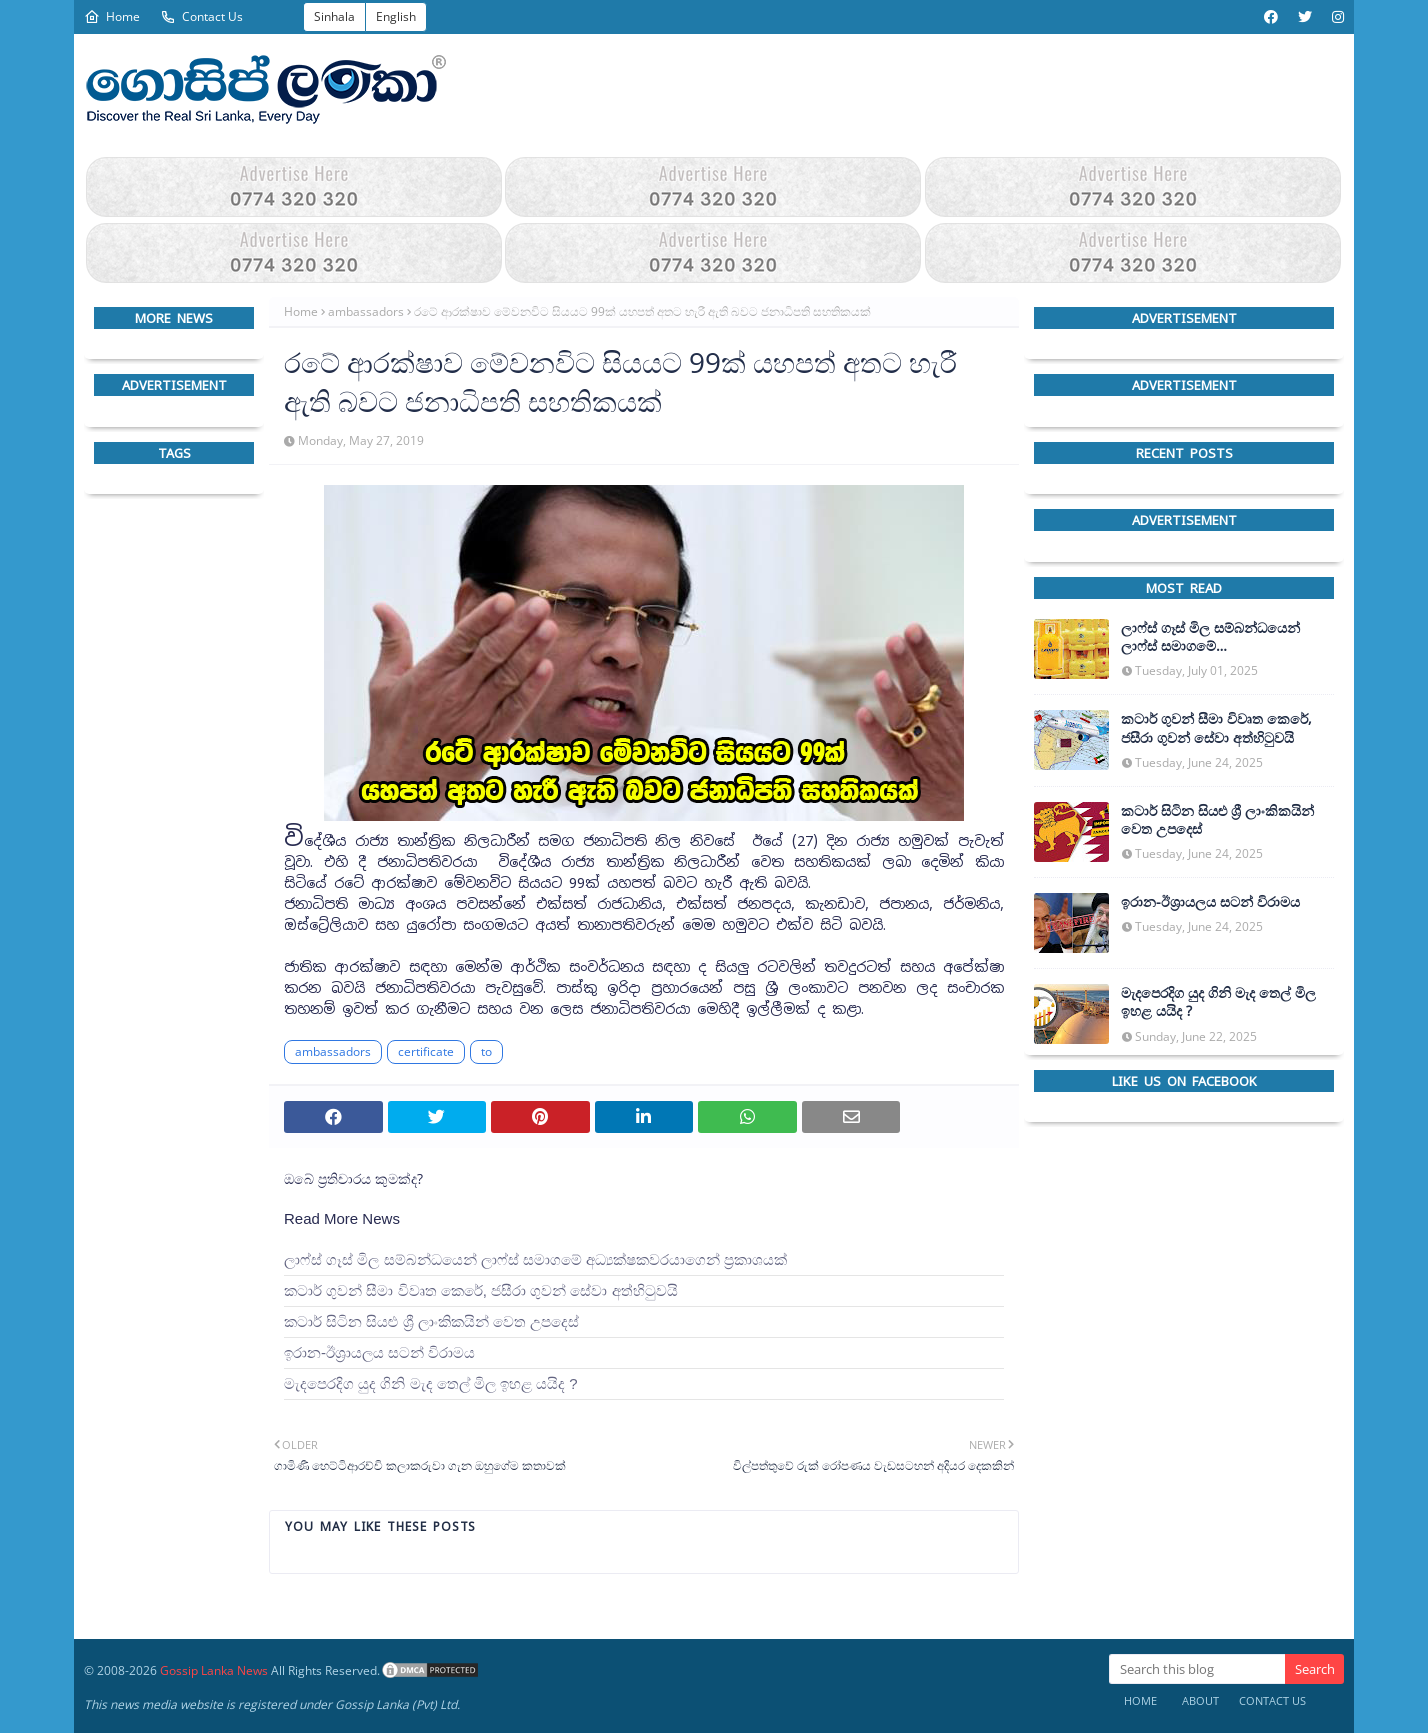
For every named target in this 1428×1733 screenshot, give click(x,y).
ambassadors (366, 311)
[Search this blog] (1197, 1669)
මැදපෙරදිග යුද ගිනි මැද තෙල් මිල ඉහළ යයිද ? (431, 1383)
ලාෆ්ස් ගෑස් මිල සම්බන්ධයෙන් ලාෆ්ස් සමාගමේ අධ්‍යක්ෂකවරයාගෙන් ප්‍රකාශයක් (535, 1259)
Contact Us (201, 16)
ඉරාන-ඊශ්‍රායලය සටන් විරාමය (379, 1352)
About (1200, 1700)
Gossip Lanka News (214, 1670)
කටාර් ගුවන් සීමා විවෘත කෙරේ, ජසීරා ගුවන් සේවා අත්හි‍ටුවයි (481, 1290)
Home (112, 16)
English (396, 16)
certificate (426, 1051)
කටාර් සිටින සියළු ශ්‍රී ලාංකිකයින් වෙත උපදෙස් (431, 1321)
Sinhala (334, 16)
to (486, 1051)
